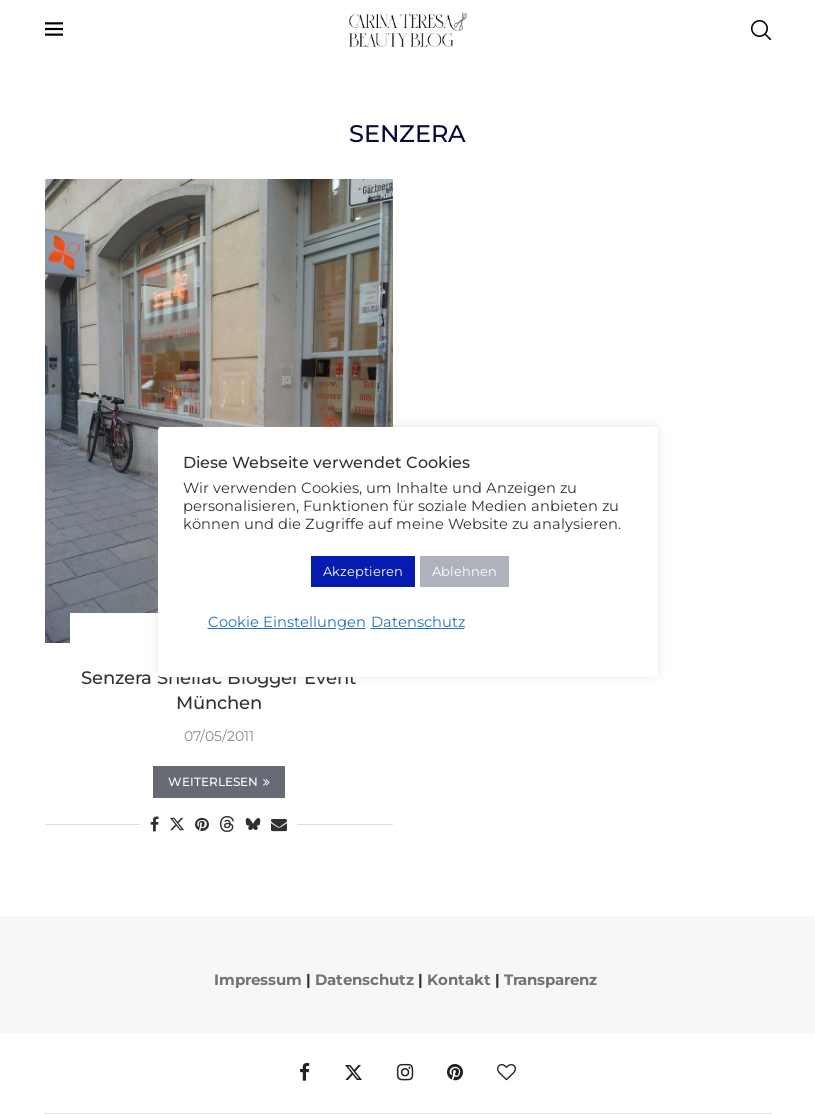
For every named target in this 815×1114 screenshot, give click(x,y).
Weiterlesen (219, 781)
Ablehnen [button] (464, 571)
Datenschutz (364, 979)
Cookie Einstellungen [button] (287, 622)
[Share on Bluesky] (253, 824)
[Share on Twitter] (177, 824)
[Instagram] (405, 1073)
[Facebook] (304, 1073)
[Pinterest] (455, 1073)
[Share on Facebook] (154, 824)
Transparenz (550, 979)
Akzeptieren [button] (363, 571)
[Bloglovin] (506, 1073)
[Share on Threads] (227, 824)
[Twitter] (353, 1073)
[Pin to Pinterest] (202, 824)
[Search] (761, 30)
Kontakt (459, 979)
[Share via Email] (279, 824)
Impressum (258, 979)
